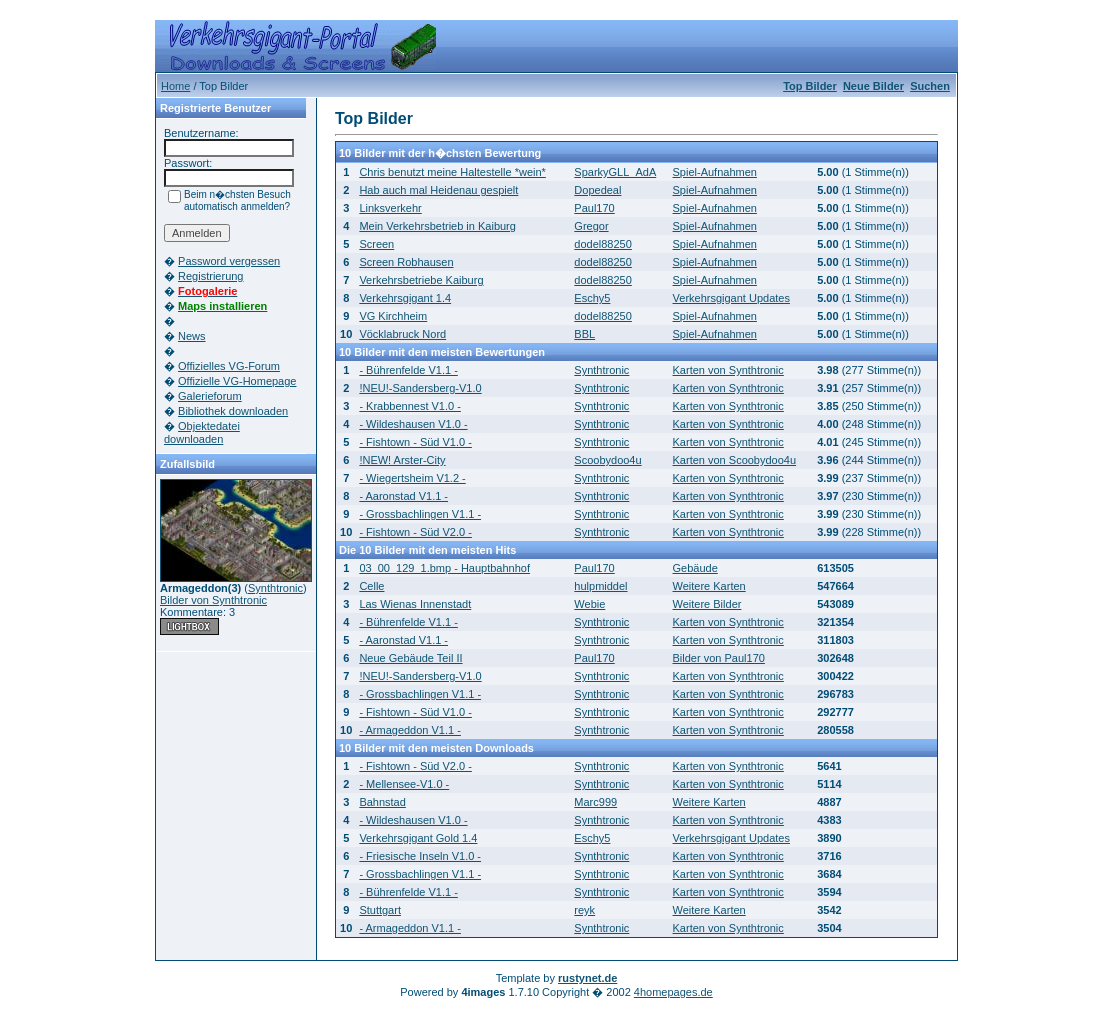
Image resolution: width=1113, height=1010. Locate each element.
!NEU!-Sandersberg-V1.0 (420, 388)
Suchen (930, 86)
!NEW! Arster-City (402, 460)
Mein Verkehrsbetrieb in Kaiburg (437, 226)
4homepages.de (673, 992)
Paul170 (594, 208)
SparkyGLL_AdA (615, 172)
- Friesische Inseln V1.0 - (420, 856)
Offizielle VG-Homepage (237, 381)
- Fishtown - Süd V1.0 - (415, 442)
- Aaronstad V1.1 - (403, 496)
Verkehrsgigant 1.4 (405, 298)
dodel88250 (603, 244)
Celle (371, 586)
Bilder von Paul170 (719, 658)
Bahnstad (382, 802)
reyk (584, 910)
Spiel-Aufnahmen (715, 172)
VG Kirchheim (393, 316)
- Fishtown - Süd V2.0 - (415, 532)
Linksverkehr (390, 208)
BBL (584, 334)
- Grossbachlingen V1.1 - (420, 514)
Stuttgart (380, 910)
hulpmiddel (600, 586)
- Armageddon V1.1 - (410, 730)
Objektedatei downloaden (202, 432)
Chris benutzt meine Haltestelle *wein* (452, 172)
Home (175, 86)
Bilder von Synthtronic (213, 600)
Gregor (591, 226)
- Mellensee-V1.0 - (404, 784)
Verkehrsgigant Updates (731, 298)
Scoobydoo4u (607, 460)
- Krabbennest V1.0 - (410, 406)
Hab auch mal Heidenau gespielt (438, 190)
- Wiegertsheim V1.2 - (412, 478)
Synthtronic (275, 588)
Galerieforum (210, 396)
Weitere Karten (709, 586)
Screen (376, 244)
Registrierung (210, 276)
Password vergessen (229, 261)
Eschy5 (592, 298)
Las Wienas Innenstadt (415, 604)
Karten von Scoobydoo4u (735, 460)
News (192, 336)
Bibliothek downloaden (233, 411)
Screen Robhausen (406, 262)
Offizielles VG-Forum (229, 366)
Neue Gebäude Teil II (410, 658)
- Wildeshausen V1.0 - (413, 424)
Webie (589, 604)
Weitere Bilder (707, 604)
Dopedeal (597, 190)
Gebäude (695, 568)
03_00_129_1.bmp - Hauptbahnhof (444, 568)
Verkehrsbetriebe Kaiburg (421, 280)
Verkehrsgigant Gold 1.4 (418, 838)
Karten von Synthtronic (728, 370)
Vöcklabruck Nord (402, 334)
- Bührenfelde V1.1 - (408, 370)
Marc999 (595, 802)
